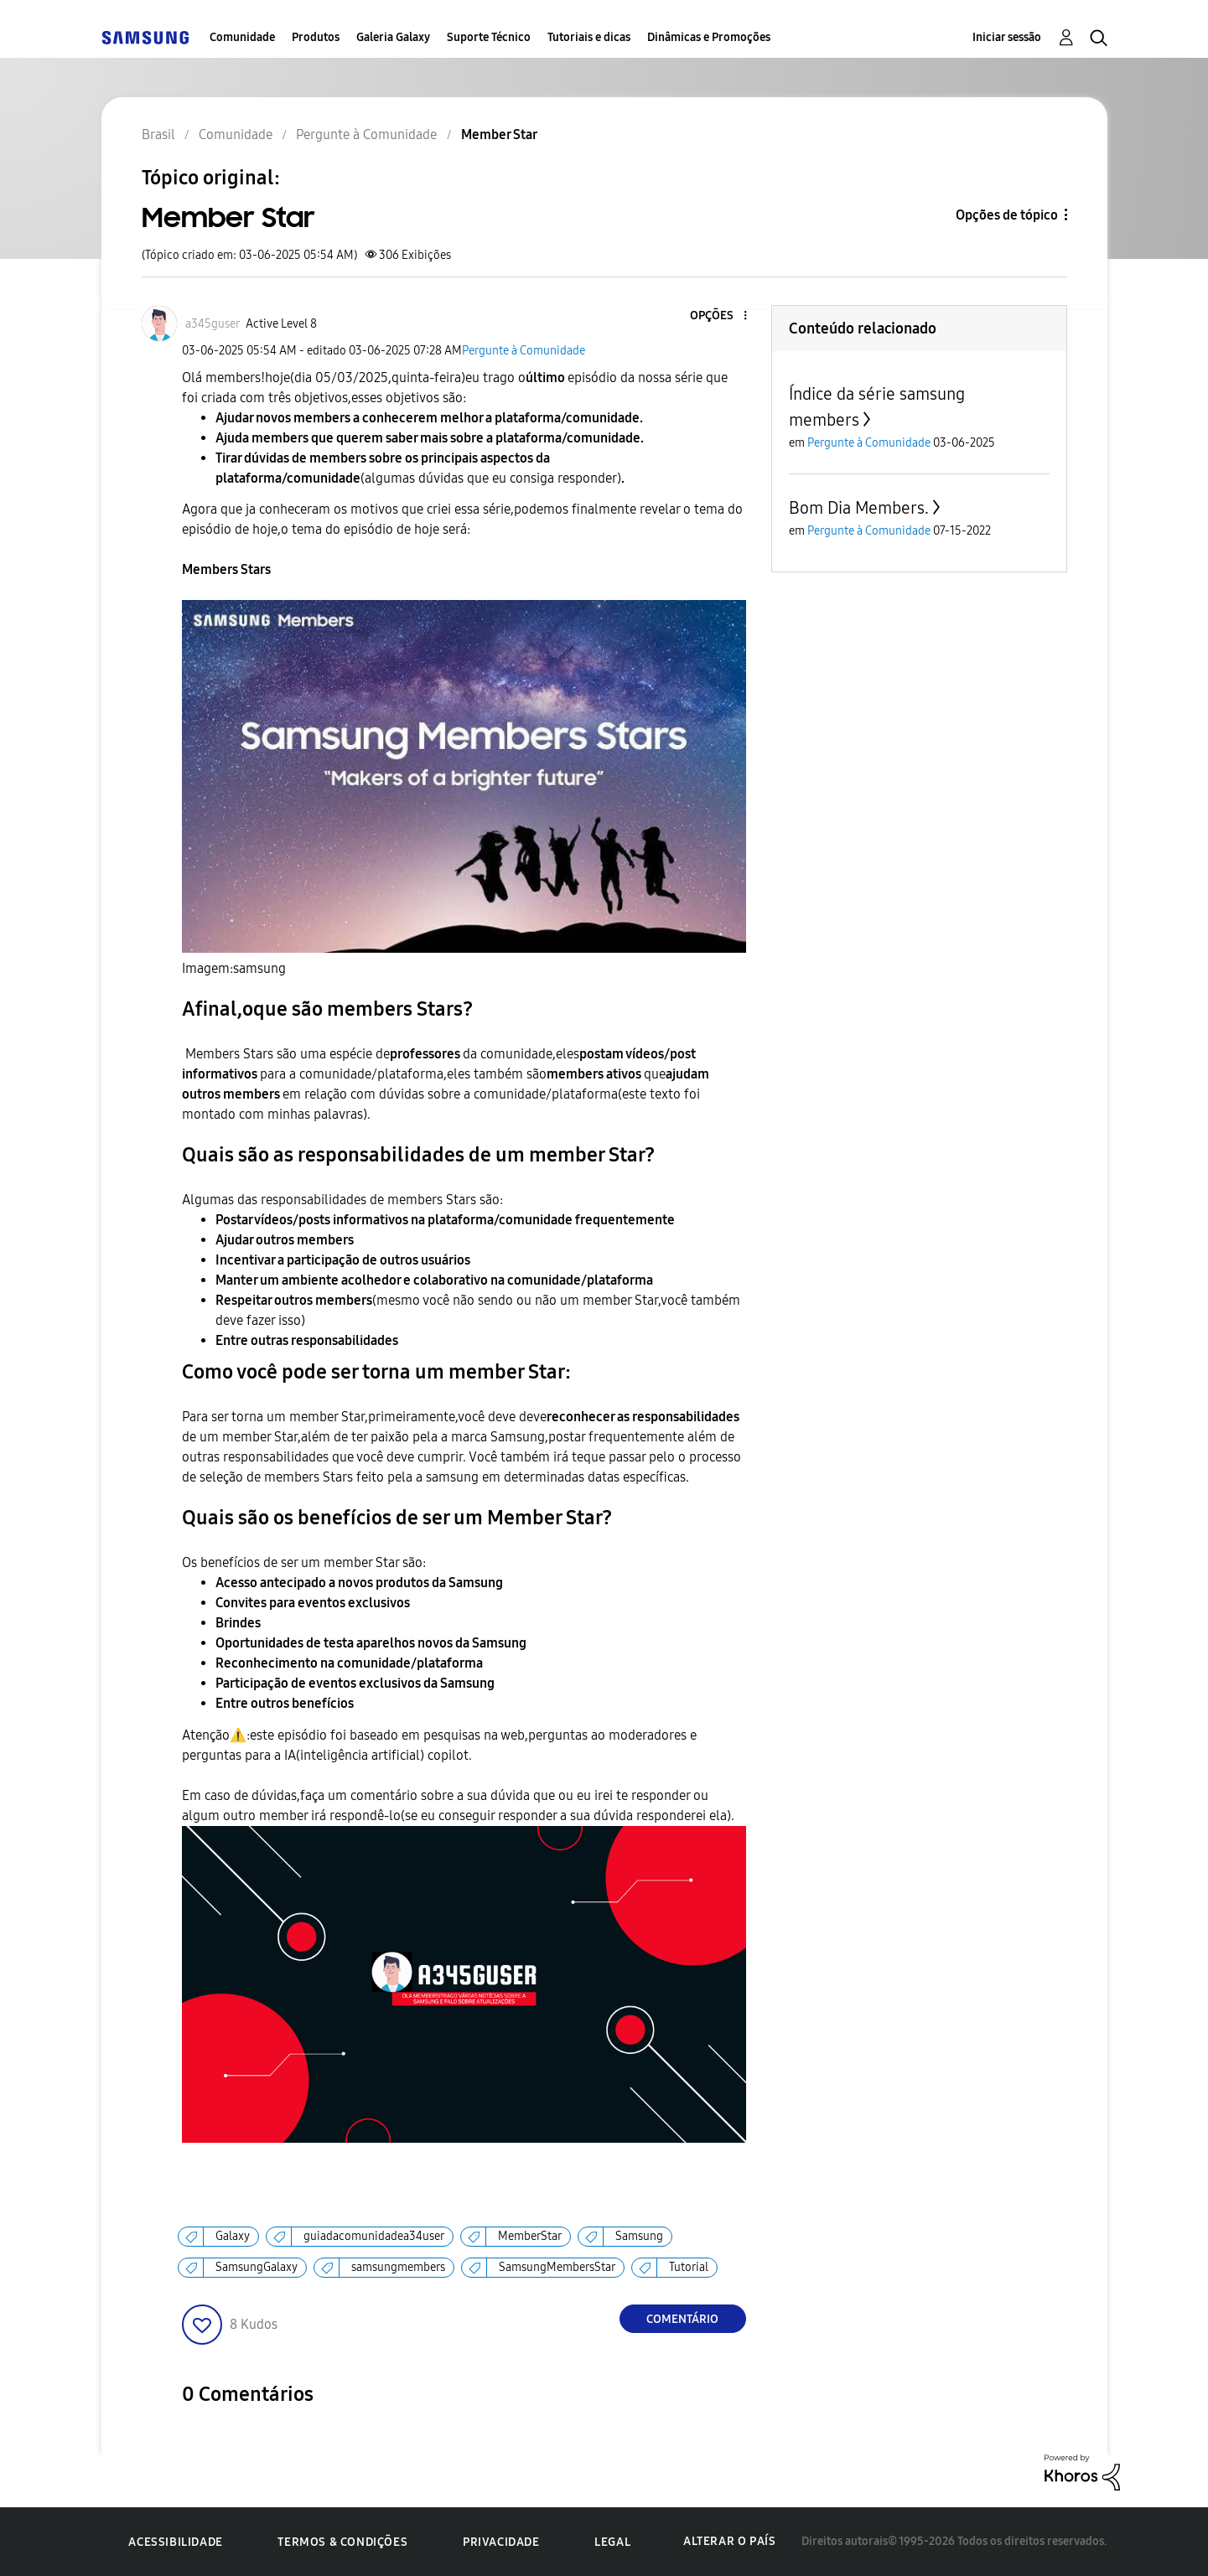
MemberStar (530, 2236)
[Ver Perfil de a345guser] (212, 324)
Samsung (639, 2236)
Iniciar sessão (1006, 37)
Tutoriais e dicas (588, 37)
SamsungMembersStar (557, 2267)
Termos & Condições (342, 2542)
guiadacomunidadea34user (373, 2236)
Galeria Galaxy (393, 37)
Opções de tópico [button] (1007, 215)
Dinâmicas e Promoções (708, 37)
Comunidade (242, 37)
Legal (612, 2542)
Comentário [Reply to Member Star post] (682, 2319)
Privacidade (501, 2542)
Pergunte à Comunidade (523, 351)
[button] (716, 316)
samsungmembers (398, 2267)
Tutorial (688, 2267)
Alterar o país (729, 2541)
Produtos (316, 37)
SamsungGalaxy (256, 2267)
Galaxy (232, 2236)
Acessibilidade (175, 2542)
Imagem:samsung (234, 968)
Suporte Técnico (489, 37)
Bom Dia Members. (859, 508)
